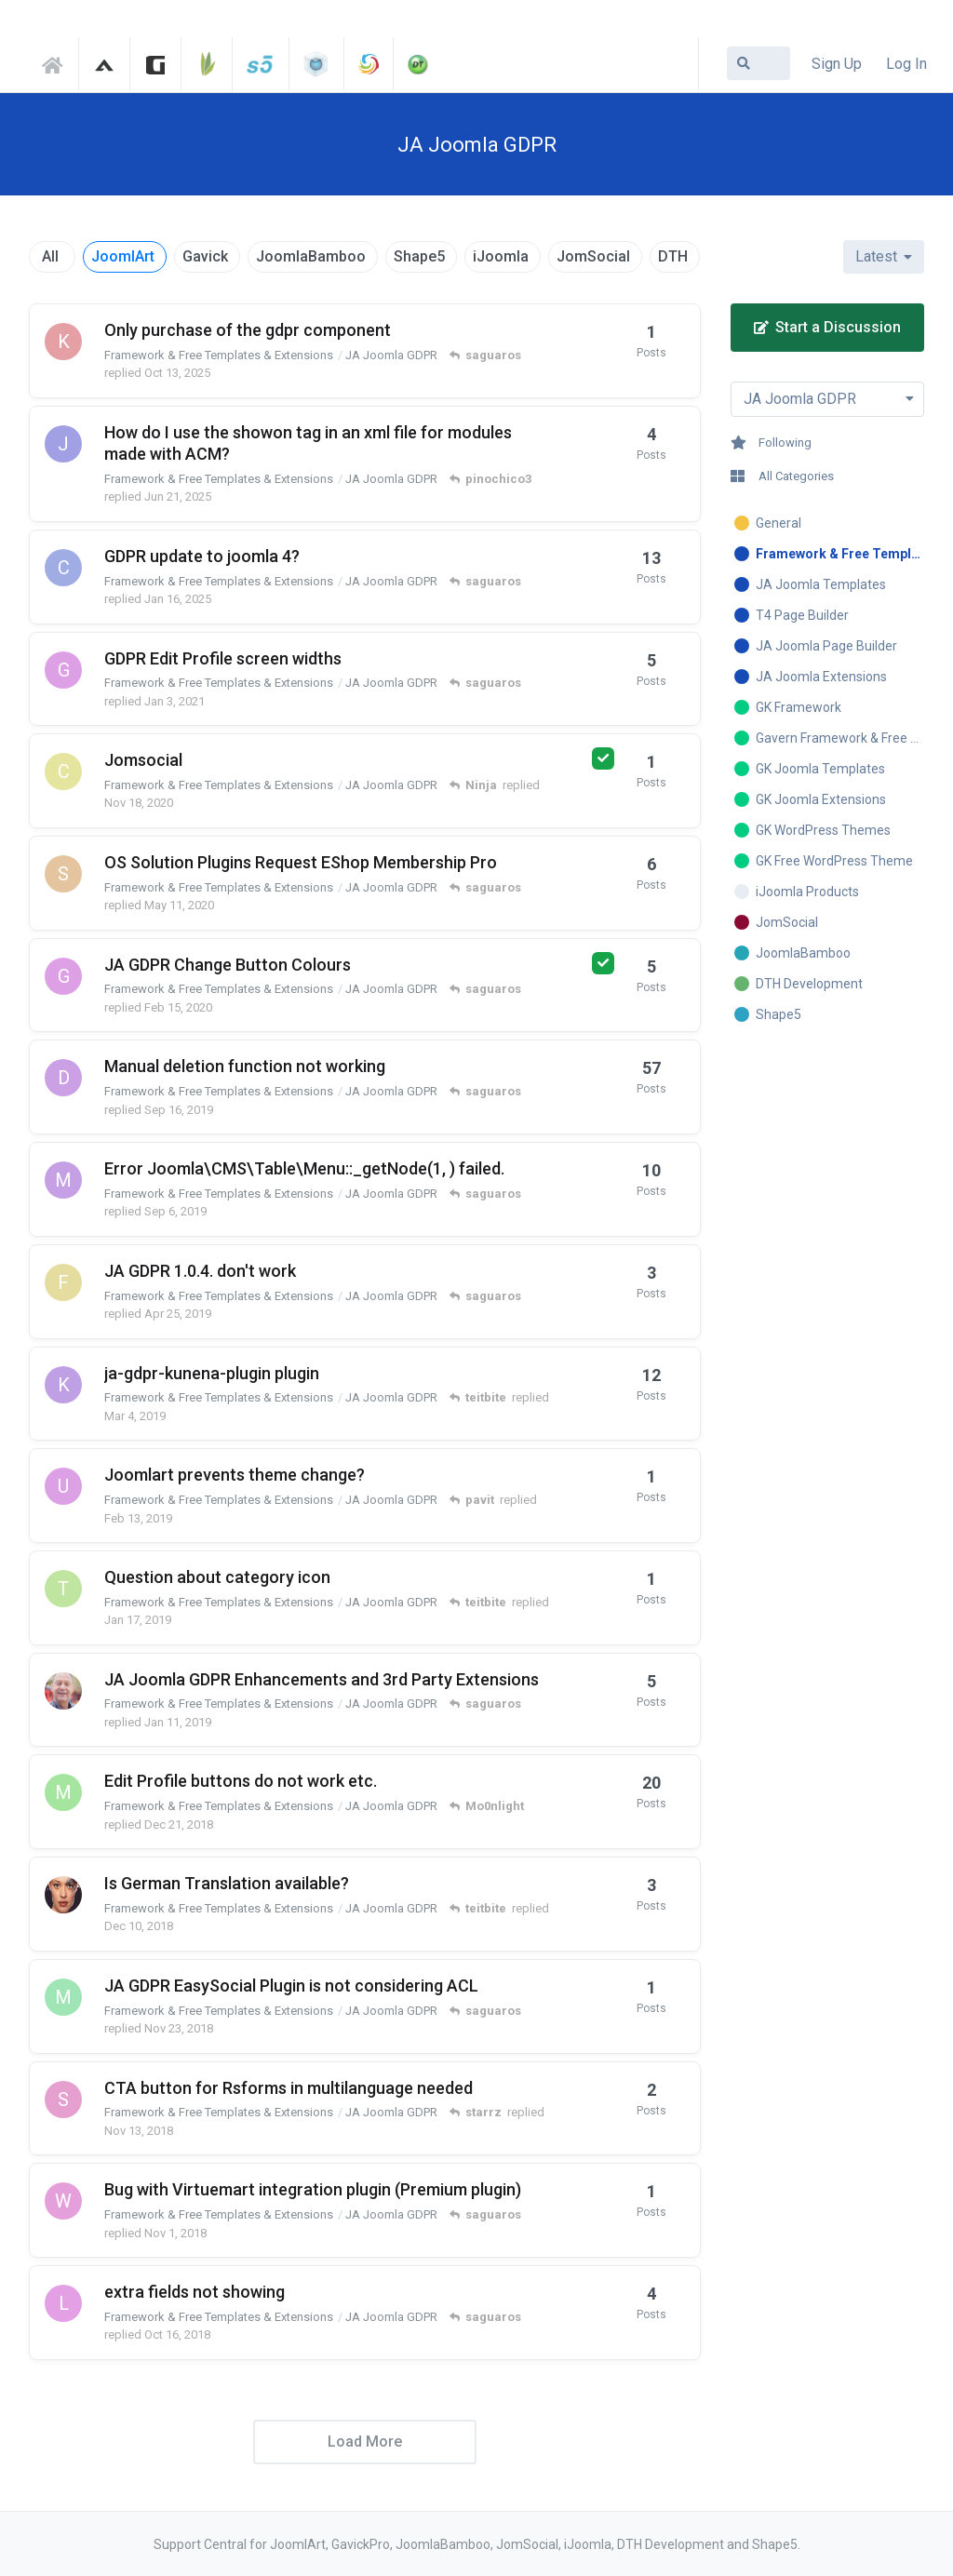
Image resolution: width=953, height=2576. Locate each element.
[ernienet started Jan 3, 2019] (63, 1691)
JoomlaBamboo (311, 256)
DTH (673, 256)
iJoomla (501, 256)
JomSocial (593, 256)
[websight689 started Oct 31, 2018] (63, 2201)
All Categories (782, 476)
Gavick (205, 256)
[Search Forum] (758, 63)
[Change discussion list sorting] (883, 257)
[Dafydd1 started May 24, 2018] (63, 1077)
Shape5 (419, 256)
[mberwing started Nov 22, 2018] (63, 1997)
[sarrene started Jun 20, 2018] (63, 873)
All (50, 256)
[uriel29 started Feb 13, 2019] (63, 1486)
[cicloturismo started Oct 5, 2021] (63, 567)
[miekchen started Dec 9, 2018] (63, 1792)
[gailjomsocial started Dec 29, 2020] (63, 670)
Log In (906, 64)
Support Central (58, 62)
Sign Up (837, 64)
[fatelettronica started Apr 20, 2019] (63, 1282)
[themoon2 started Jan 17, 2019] (63, 1588)
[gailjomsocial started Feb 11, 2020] (63, 976)
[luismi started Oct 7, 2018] (63, 2303)
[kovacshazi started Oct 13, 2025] (63, 341)
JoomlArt (122, 256)
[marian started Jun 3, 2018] (63, 1180)
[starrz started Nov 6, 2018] (63, 2099)
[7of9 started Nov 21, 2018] (63, 1894)
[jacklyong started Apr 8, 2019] (63, 444)
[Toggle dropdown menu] (828, 399)
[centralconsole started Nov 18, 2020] (63, 771)
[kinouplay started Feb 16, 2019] (63, 1384)
